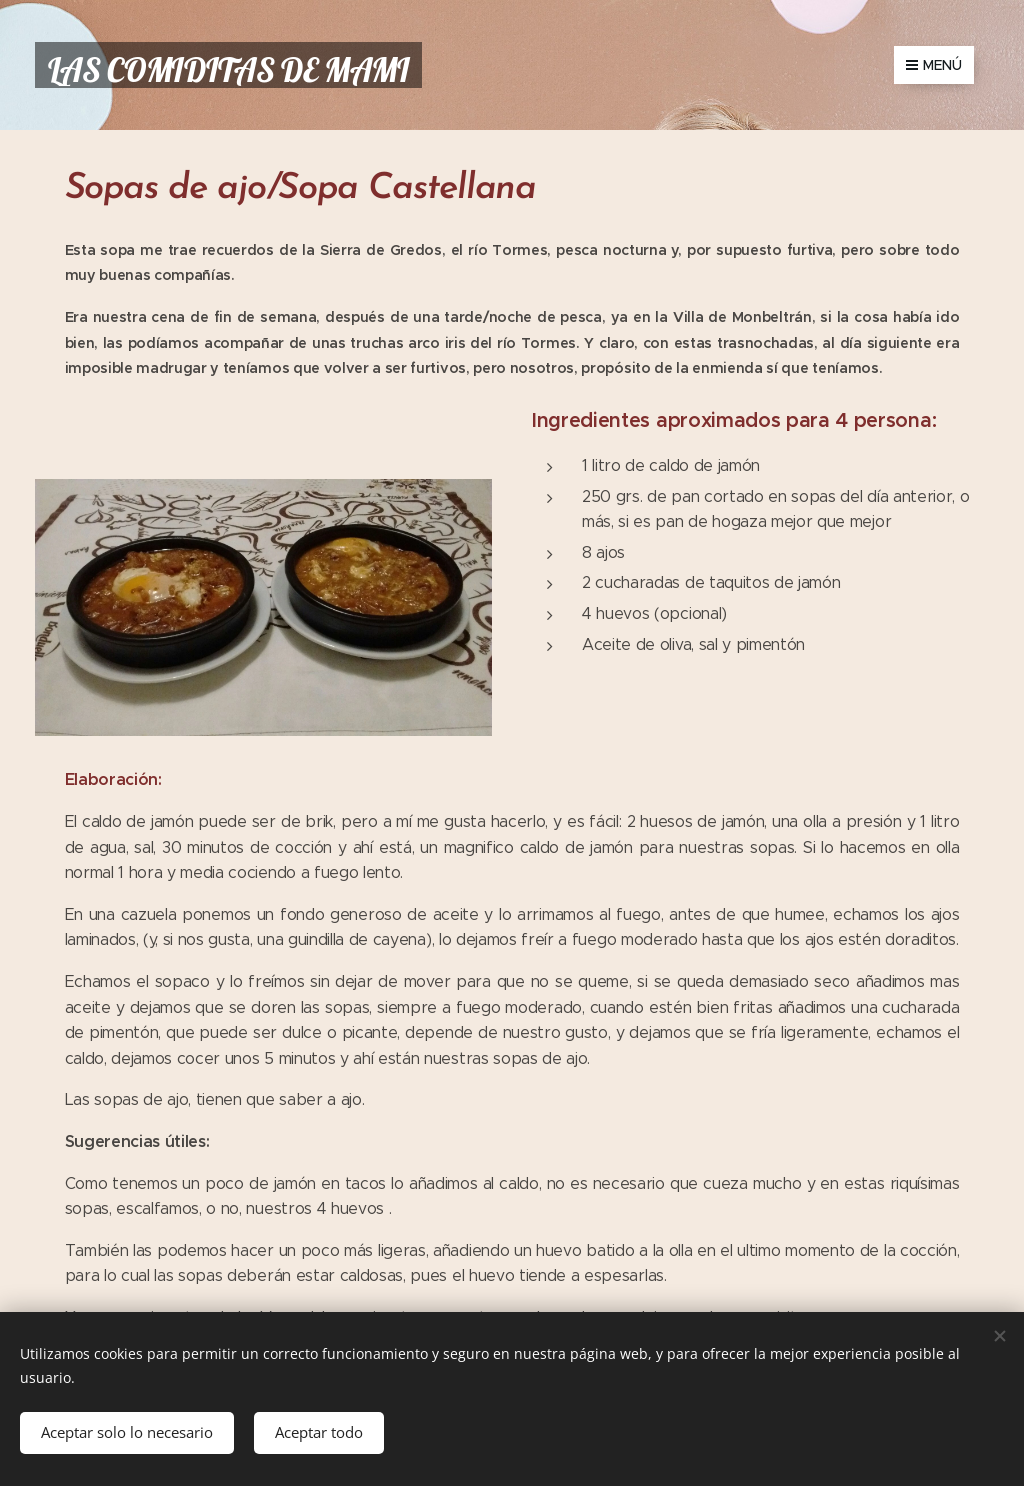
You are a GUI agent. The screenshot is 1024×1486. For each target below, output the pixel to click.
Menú (934, 65)
